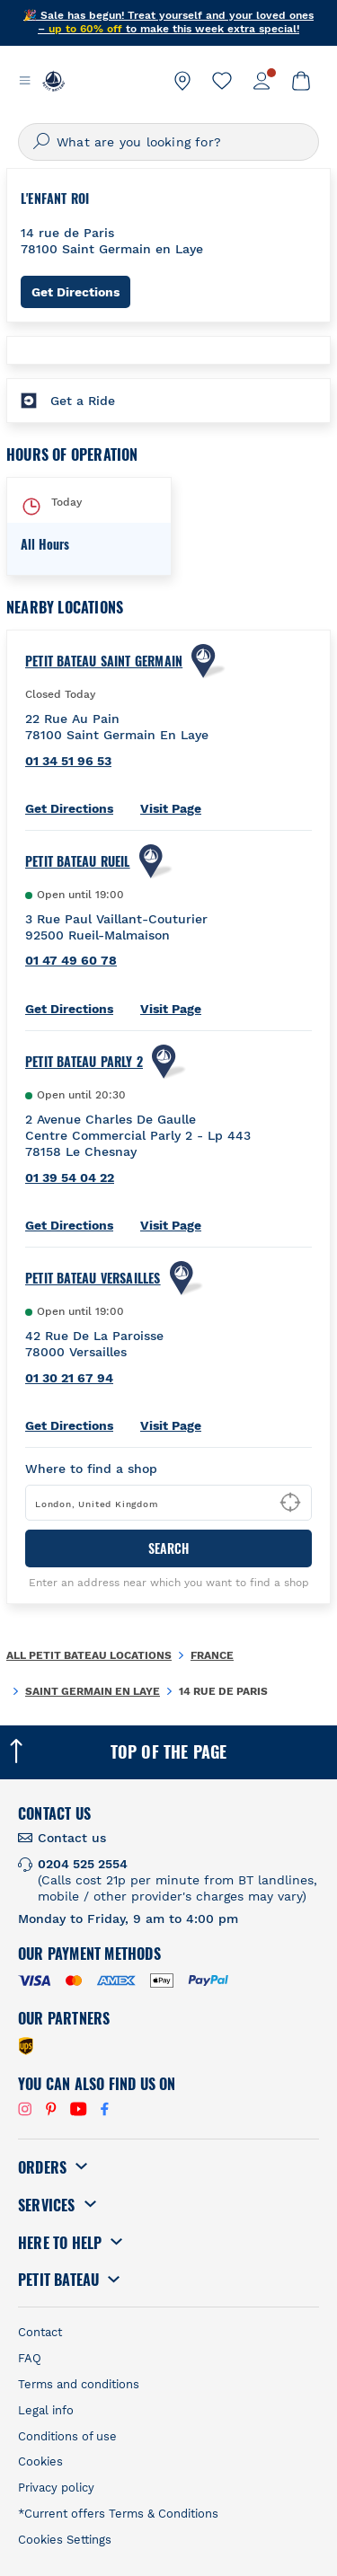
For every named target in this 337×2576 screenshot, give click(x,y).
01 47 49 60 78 (71, 960)
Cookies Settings (64, 2539)
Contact (40, 2332)
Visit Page (170, 808)
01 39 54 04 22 (69, 1177)
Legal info (46, 2410)
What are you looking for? (139, 142)
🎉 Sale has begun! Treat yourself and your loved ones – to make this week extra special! (168, 22)
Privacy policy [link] (56, 2487)
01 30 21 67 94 (69, 1378)
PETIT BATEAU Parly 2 (84, 1062)
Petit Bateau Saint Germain (103, 661)
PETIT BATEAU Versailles (93, 1278)
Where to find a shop (91, 1468)
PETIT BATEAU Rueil (77, 861)
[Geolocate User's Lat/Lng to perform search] (290, 1502)
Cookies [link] (40, 2461)
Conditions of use (67, 2436)
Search (168, 1548)
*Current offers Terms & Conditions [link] (118, 2513)
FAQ (29, 2358)
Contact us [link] (72, 1838)
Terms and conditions (78, 2384)
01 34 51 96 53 (68, 761)
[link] (182, 81)
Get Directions (80, 291)
